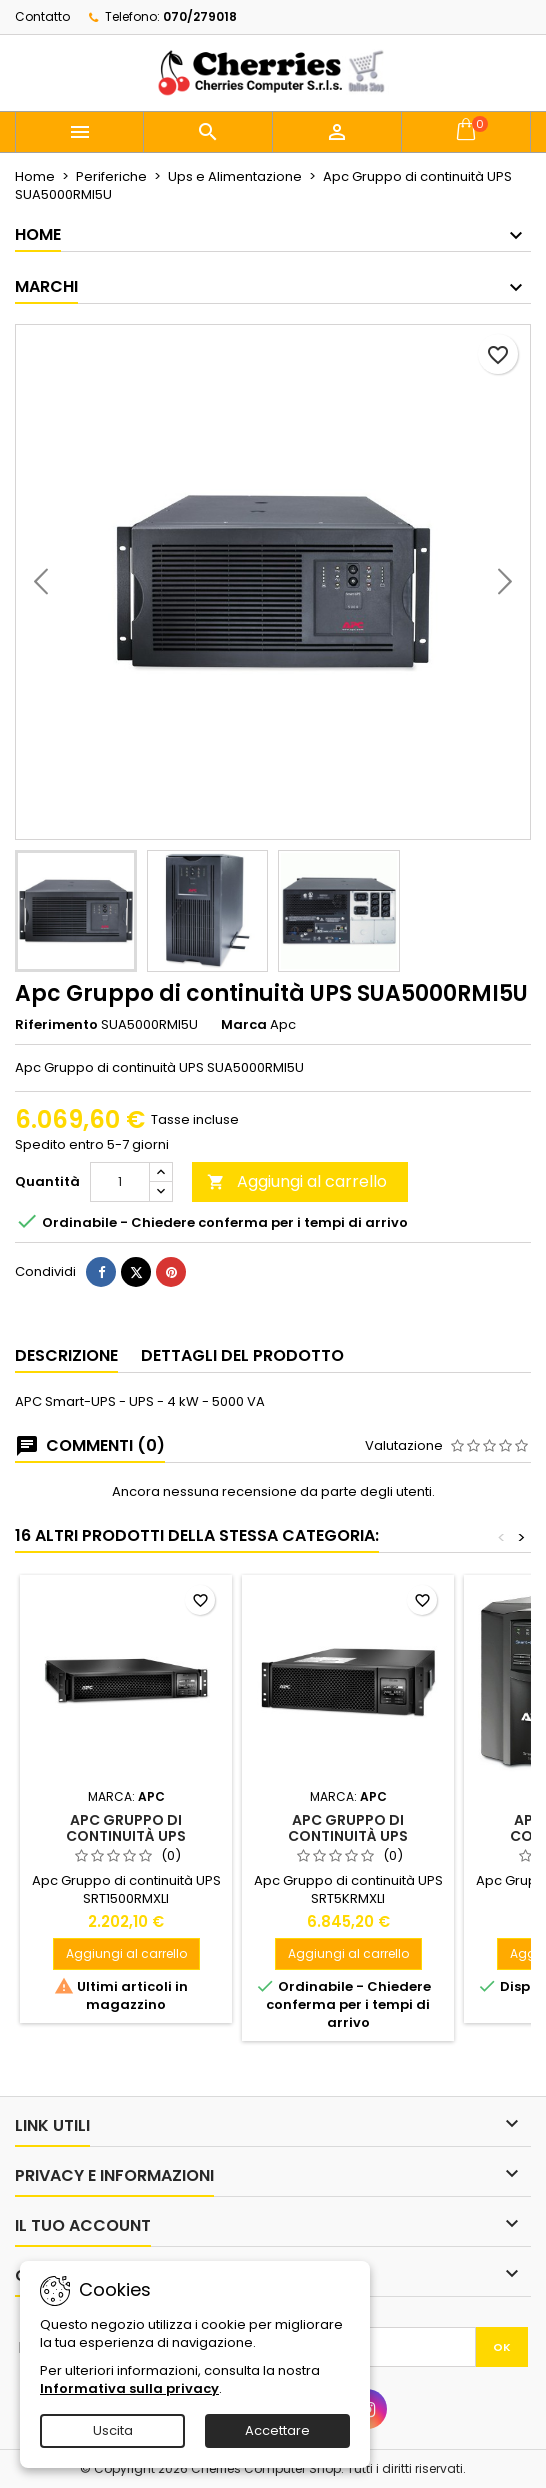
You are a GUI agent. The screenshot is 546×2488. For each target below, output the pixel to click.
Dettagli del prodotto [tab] (242, 1355)
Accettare (277, 2430)
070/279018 (200, 16)
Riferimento (56, 1025)
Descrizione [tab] (66, 1355)
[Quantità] (120, 1182)
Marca (244, 1025)
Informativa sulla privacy (129, 2388)
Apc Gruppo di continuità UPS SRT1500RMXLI (126, 1836)
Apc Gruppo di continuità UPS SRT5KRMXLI (348, 1836)
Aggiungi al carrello (297, 1181)
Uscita (113, 2430)
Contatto (42, 16)
